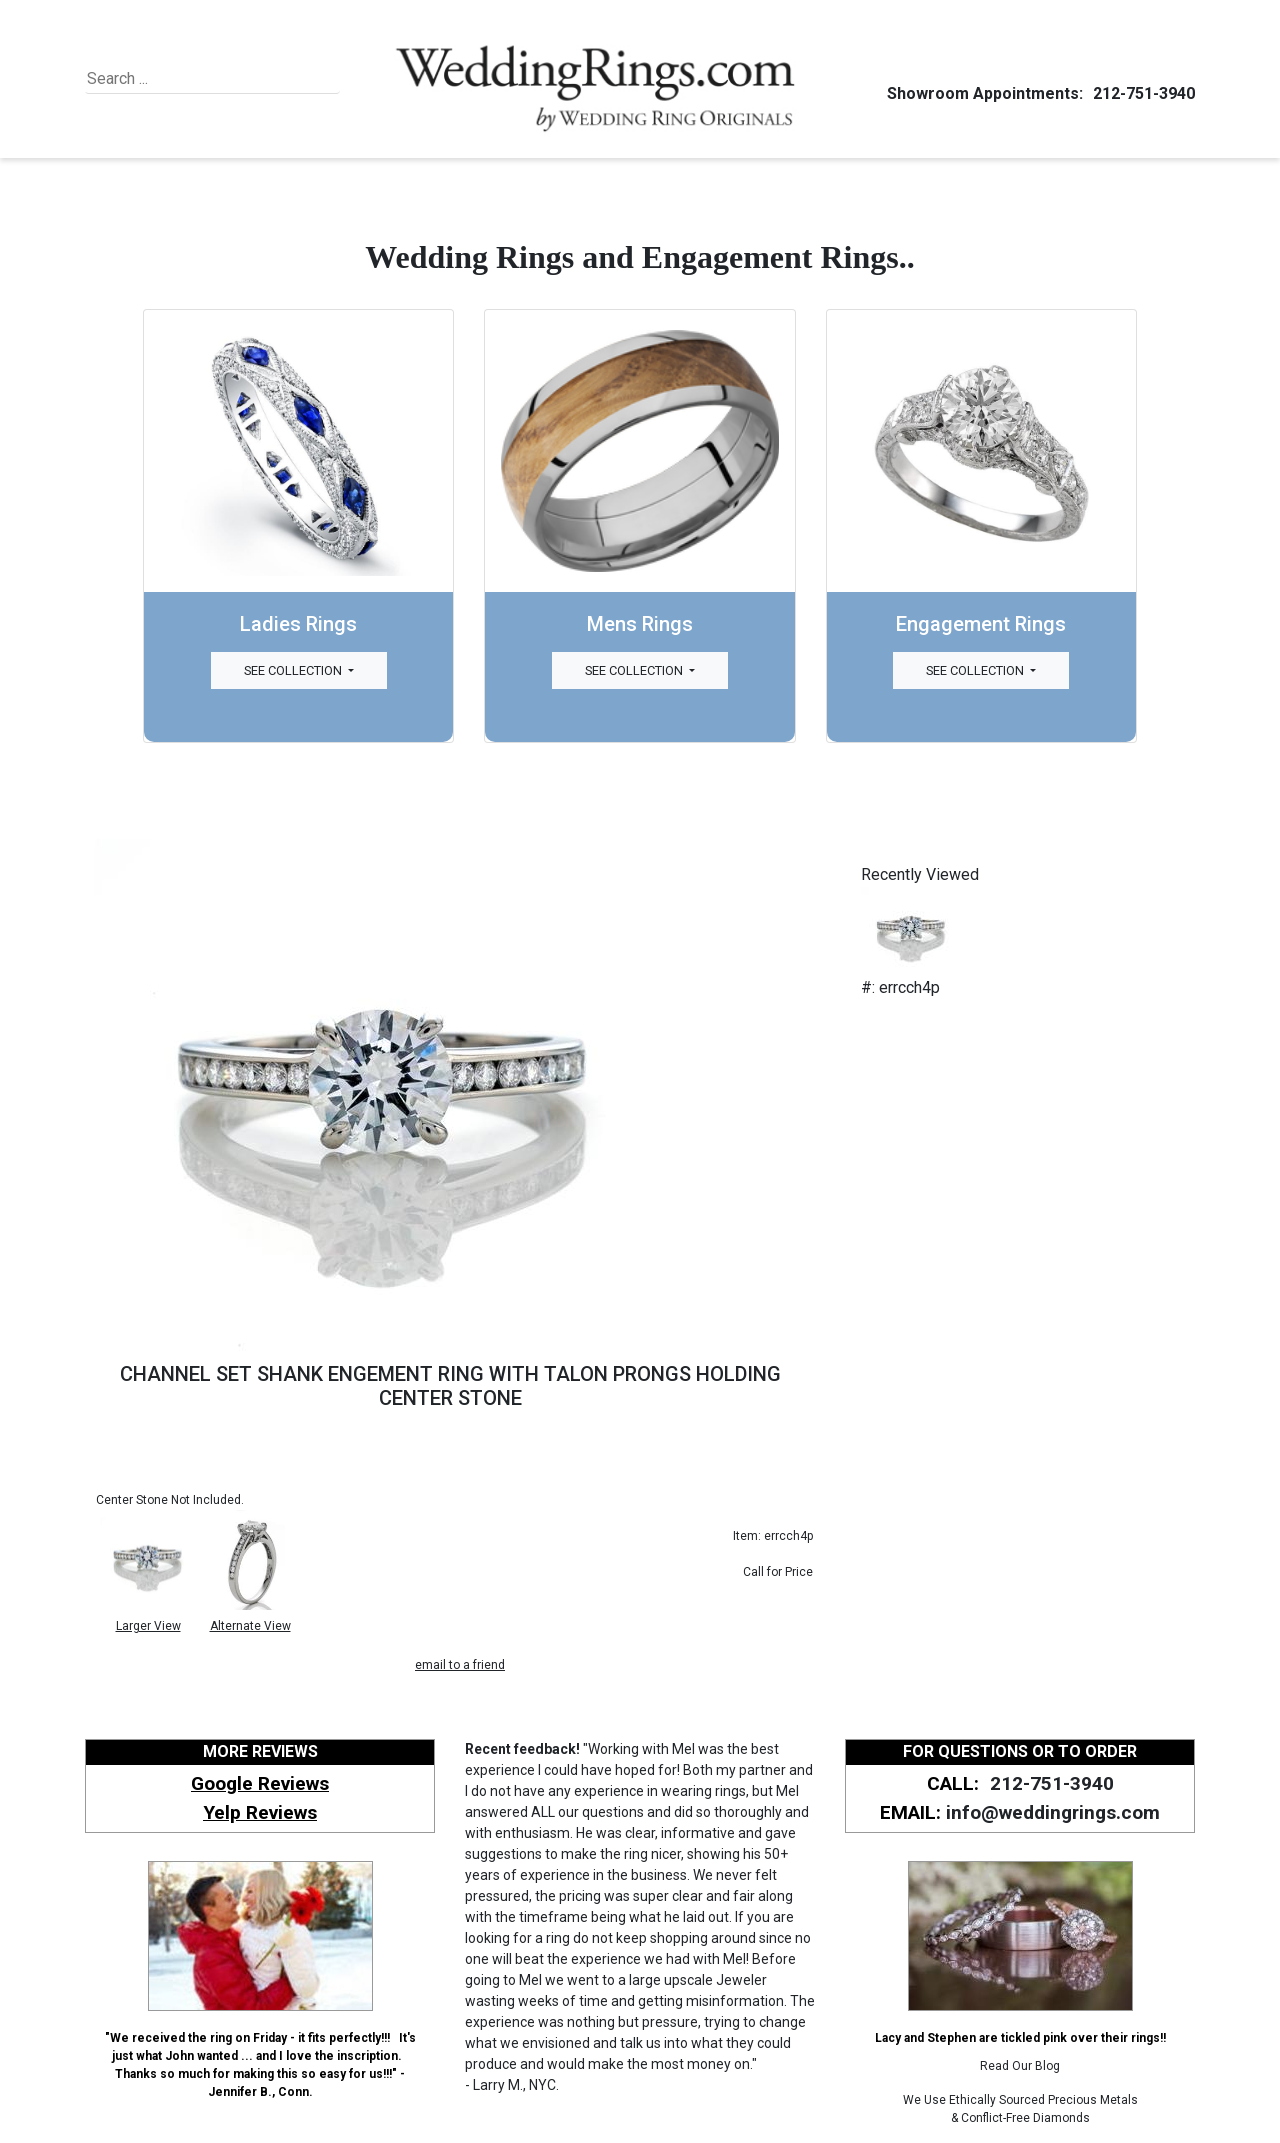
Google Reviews (260, 1783)
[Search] (178, 79)
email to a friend (460, 1665)
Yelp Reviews (260, 1812)
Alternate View (250, 1626)
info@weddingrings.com (1053, 1812)
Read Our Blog (1020, 2066)
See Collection (294, 670)
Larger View (148, 1626)
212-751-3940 (1141, 93)
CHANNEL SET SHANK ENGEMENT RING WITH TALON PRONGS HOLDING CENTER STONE (450, 1386)
